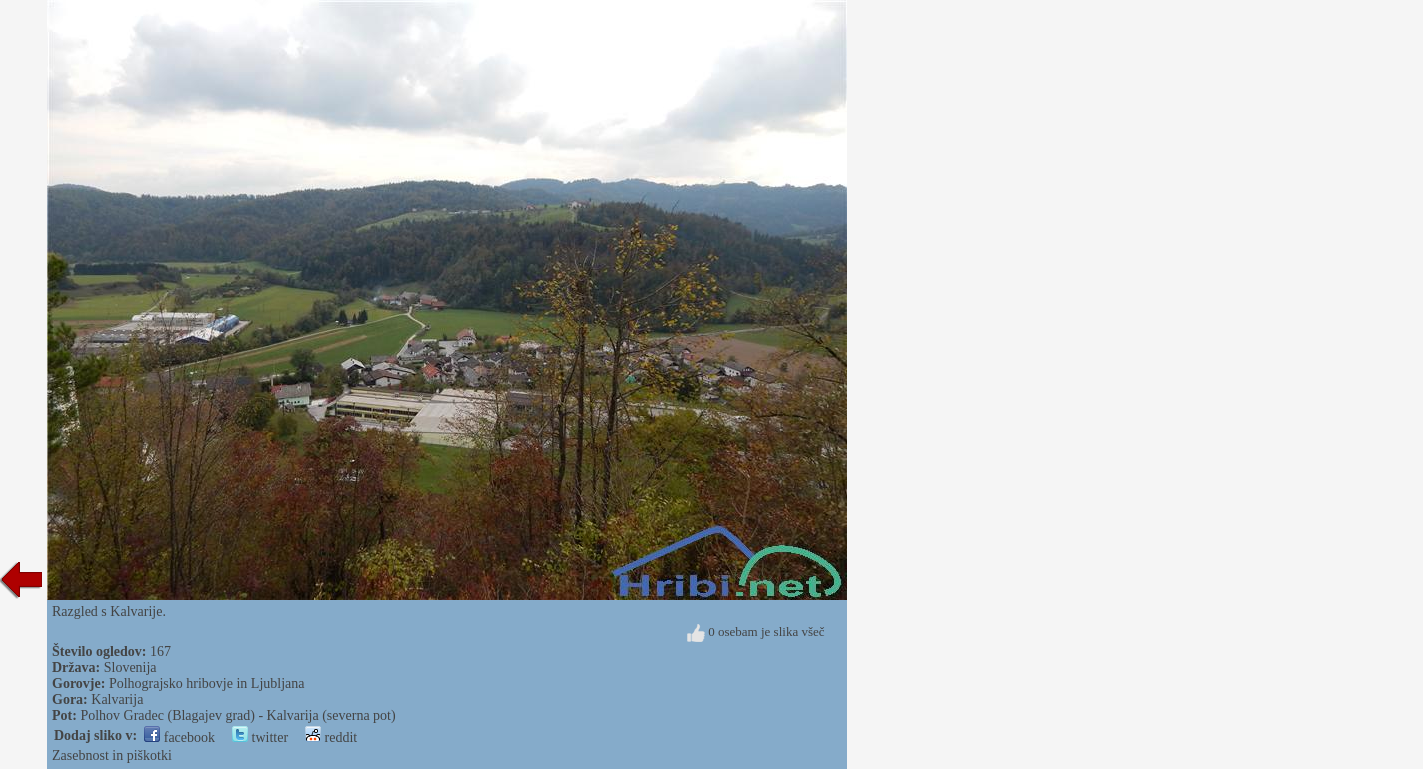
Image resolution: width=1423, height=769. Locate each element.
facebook (179, 737)
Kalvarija (117, 699)
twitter (260, 737)
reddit (331, 737)
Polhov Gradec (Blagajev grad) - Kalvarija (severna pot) (237, 715)
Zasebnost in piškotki (112, 755)
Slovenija (130, 667)
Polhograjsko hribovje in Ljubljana (207, 683)
